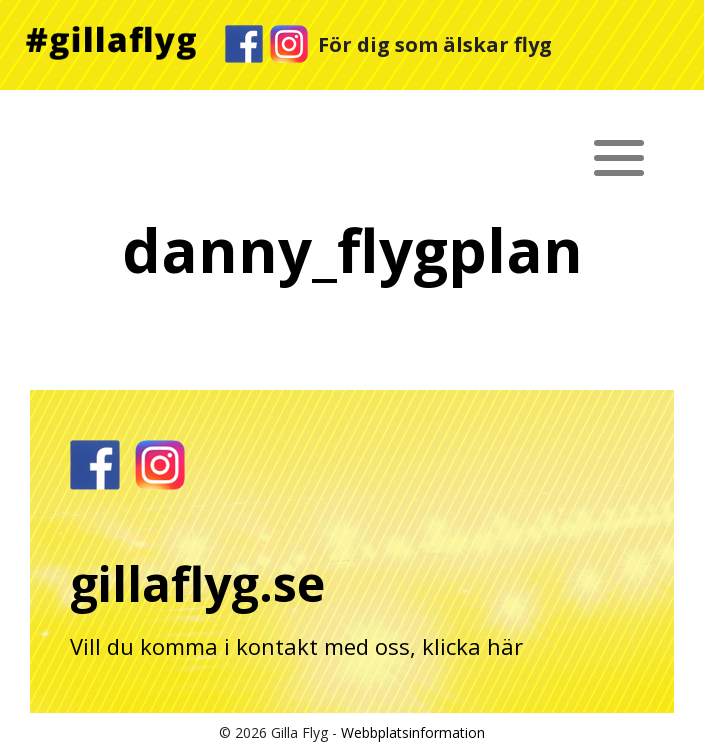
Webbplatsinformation (413, 732)
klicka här (472, 646)
